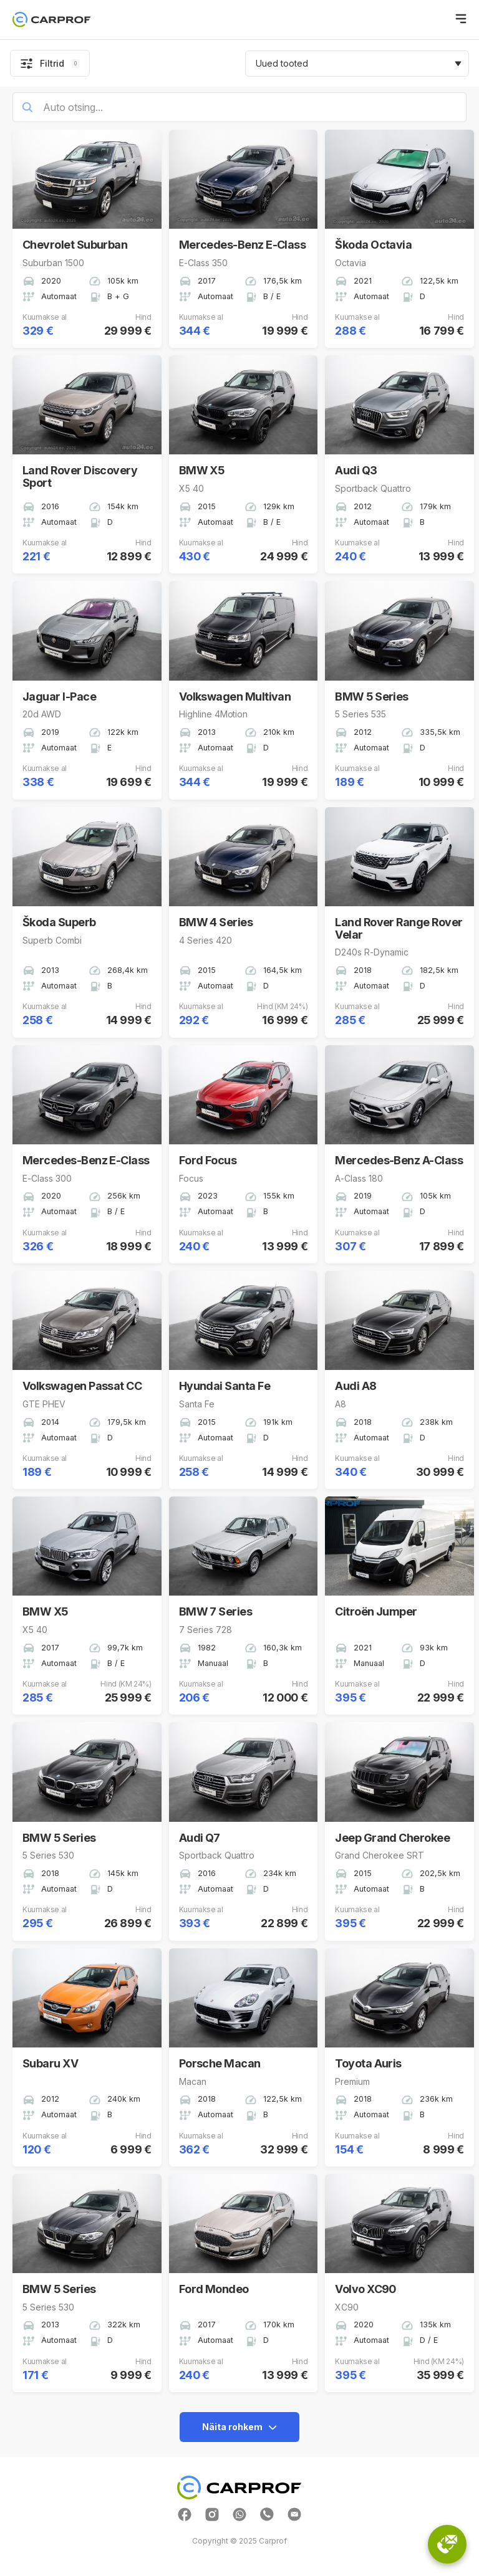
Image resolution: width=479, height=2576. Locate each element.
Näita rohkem (239, 2426)
